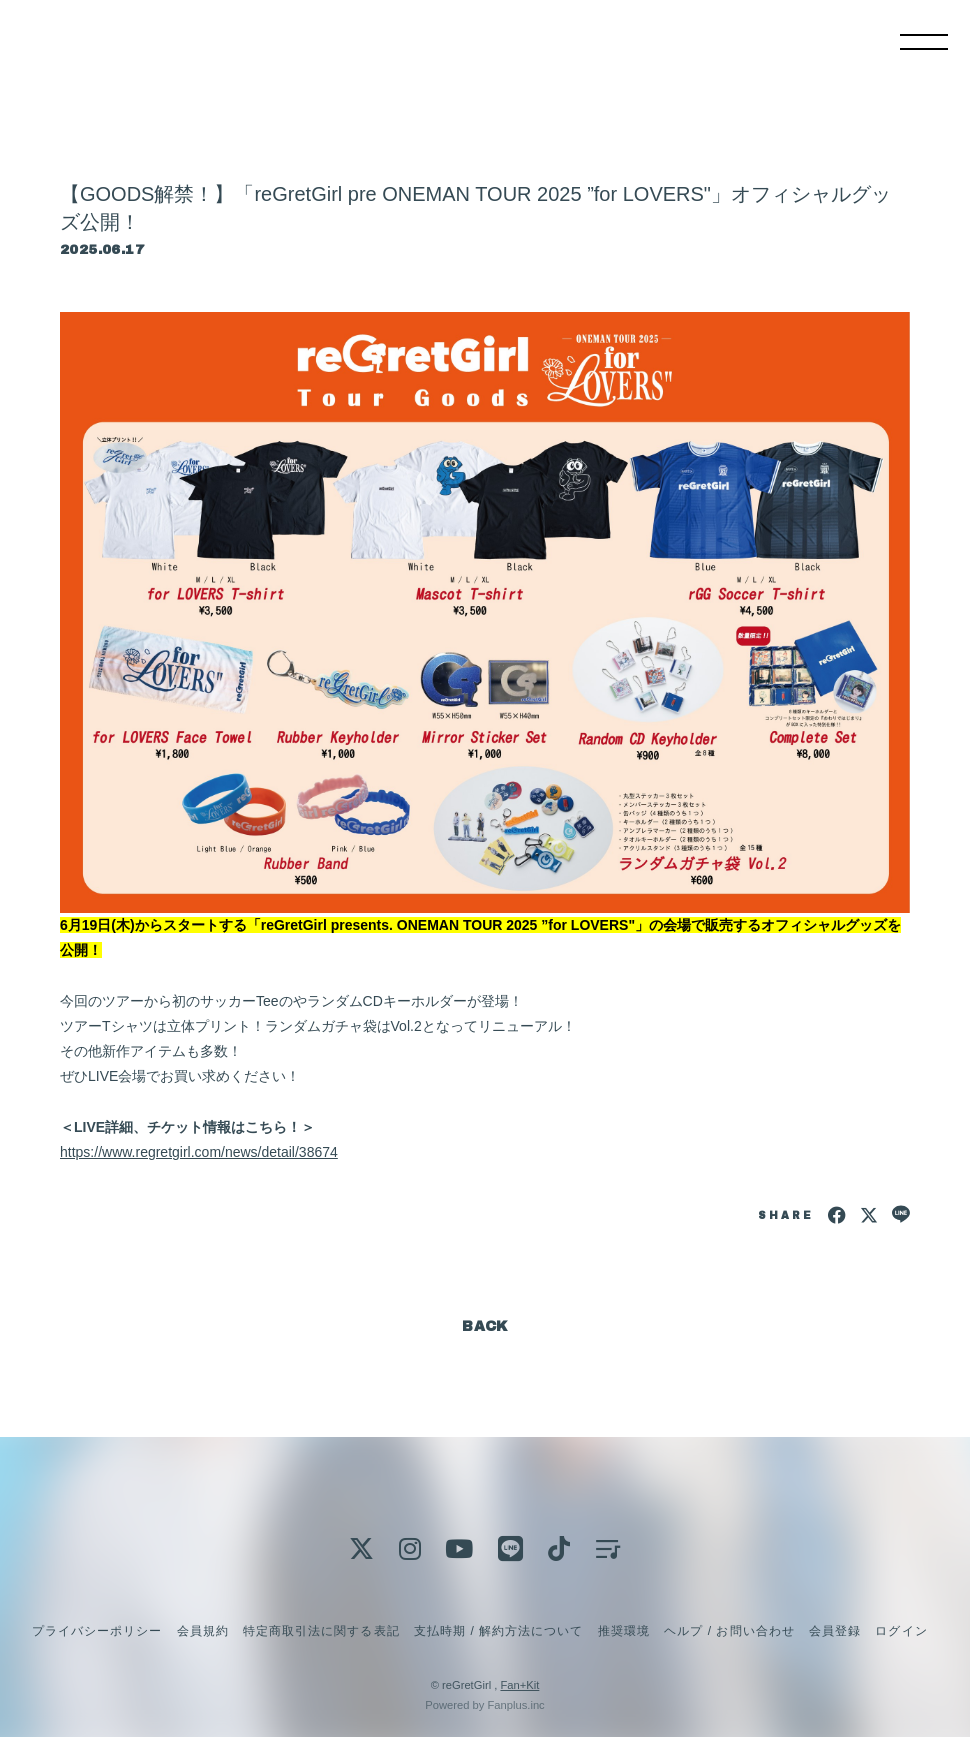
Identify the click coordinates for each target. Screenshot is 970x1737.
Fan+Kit (519, 1685)
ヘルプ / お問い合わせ (729, 1631)
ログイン (901, 1631)
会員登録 (835, 1631)
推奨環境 (624, 1631)
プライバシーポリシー (97, 1631)
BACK (485, 1326)
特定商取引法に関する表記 (321, 1631)
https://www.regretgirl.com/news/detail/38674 (199, 1152)
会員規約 (203, 1631)
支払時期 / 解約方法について (499, 1631)
